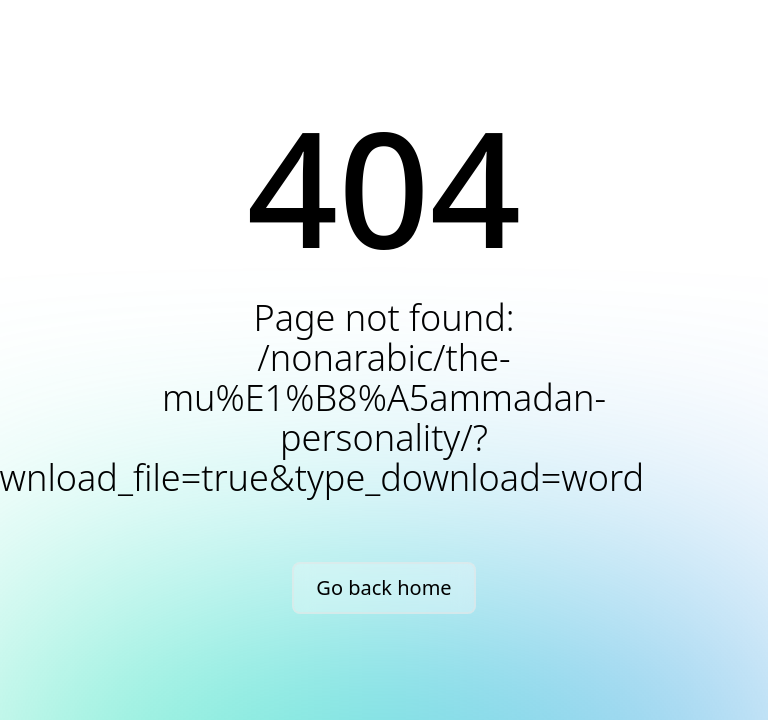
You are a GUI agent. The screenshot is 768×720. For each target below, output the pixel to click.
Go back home (383, 587)
